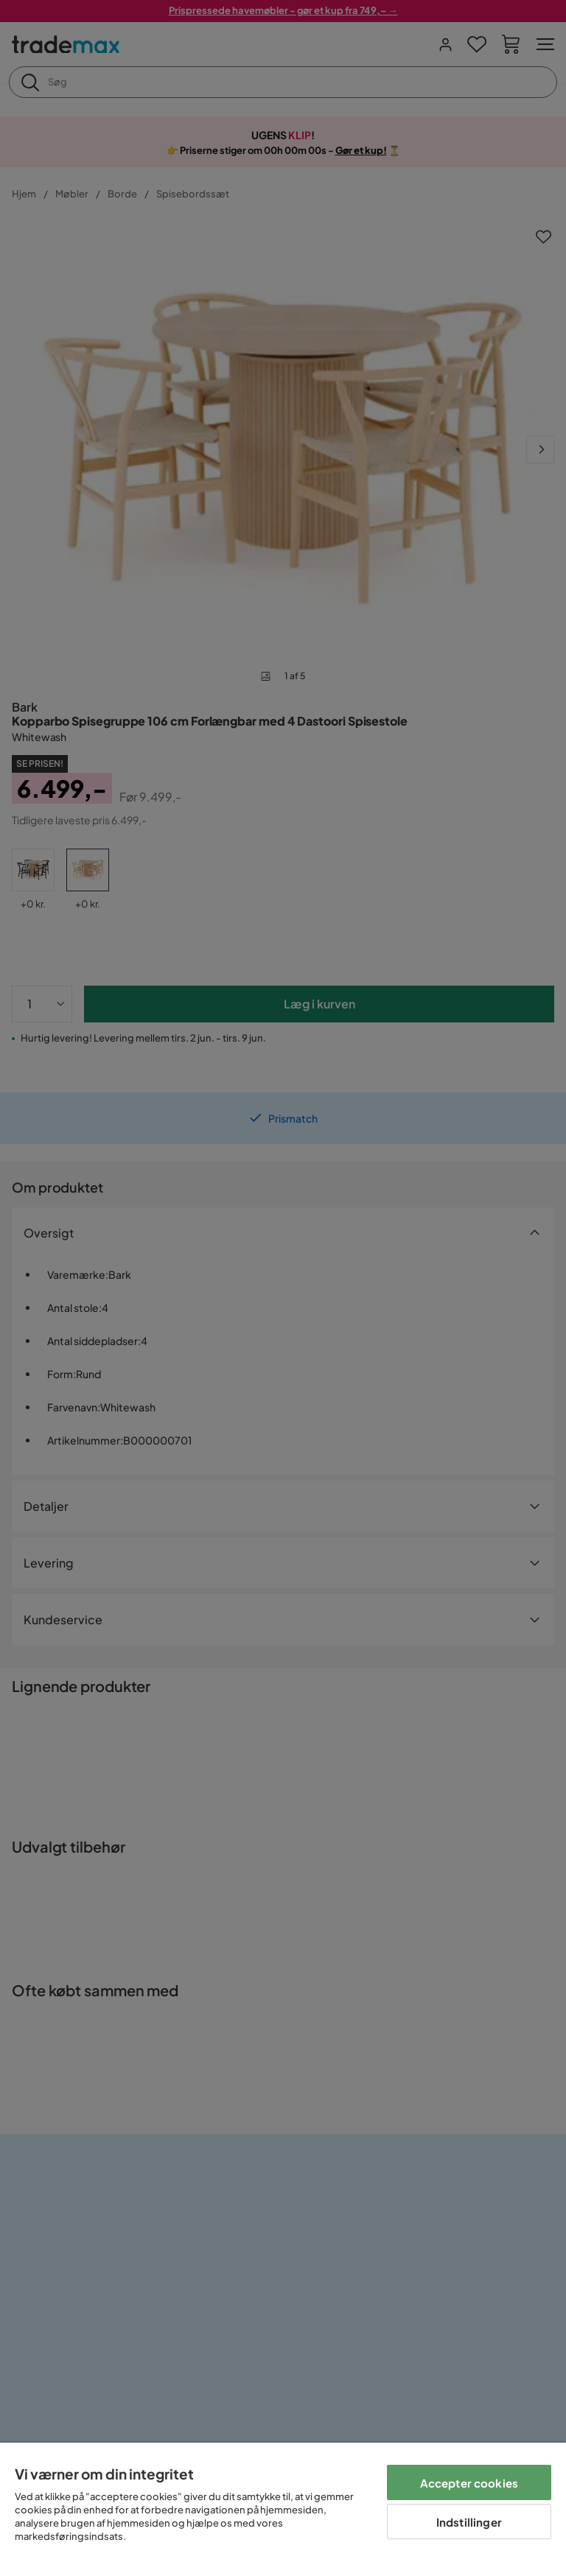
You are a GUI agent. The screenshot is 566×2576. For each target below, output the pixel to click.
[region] (283, 2509)
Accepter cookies (469, 2483)
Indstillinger (469, 2522)
